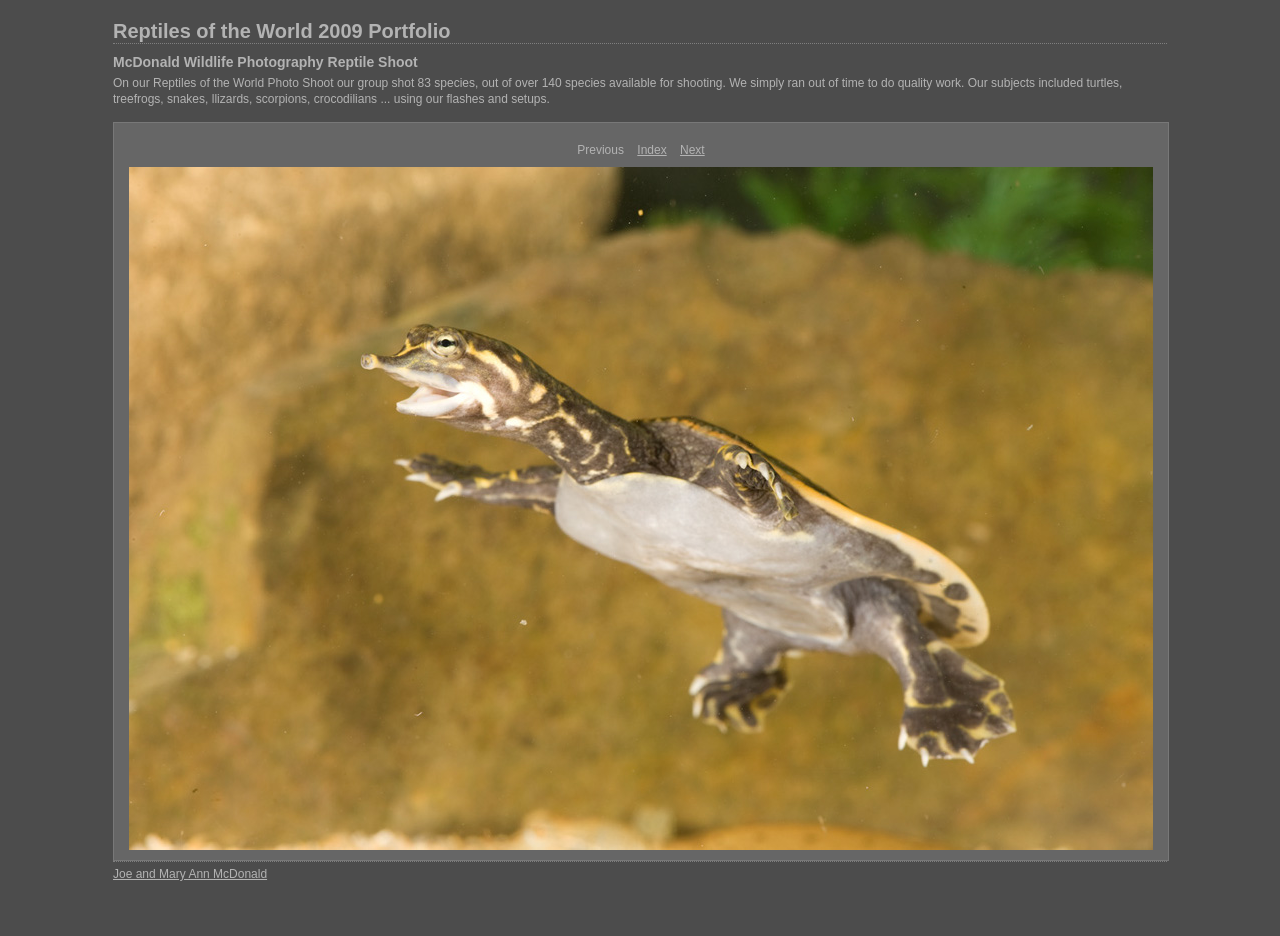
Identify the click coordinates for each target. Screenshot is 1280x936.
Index (651, 150)
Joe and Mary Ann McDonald (190, 874)
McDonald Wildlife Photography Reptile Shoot (265, 62)
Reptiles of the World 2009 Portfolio (281, 31)
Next (692, 150)
